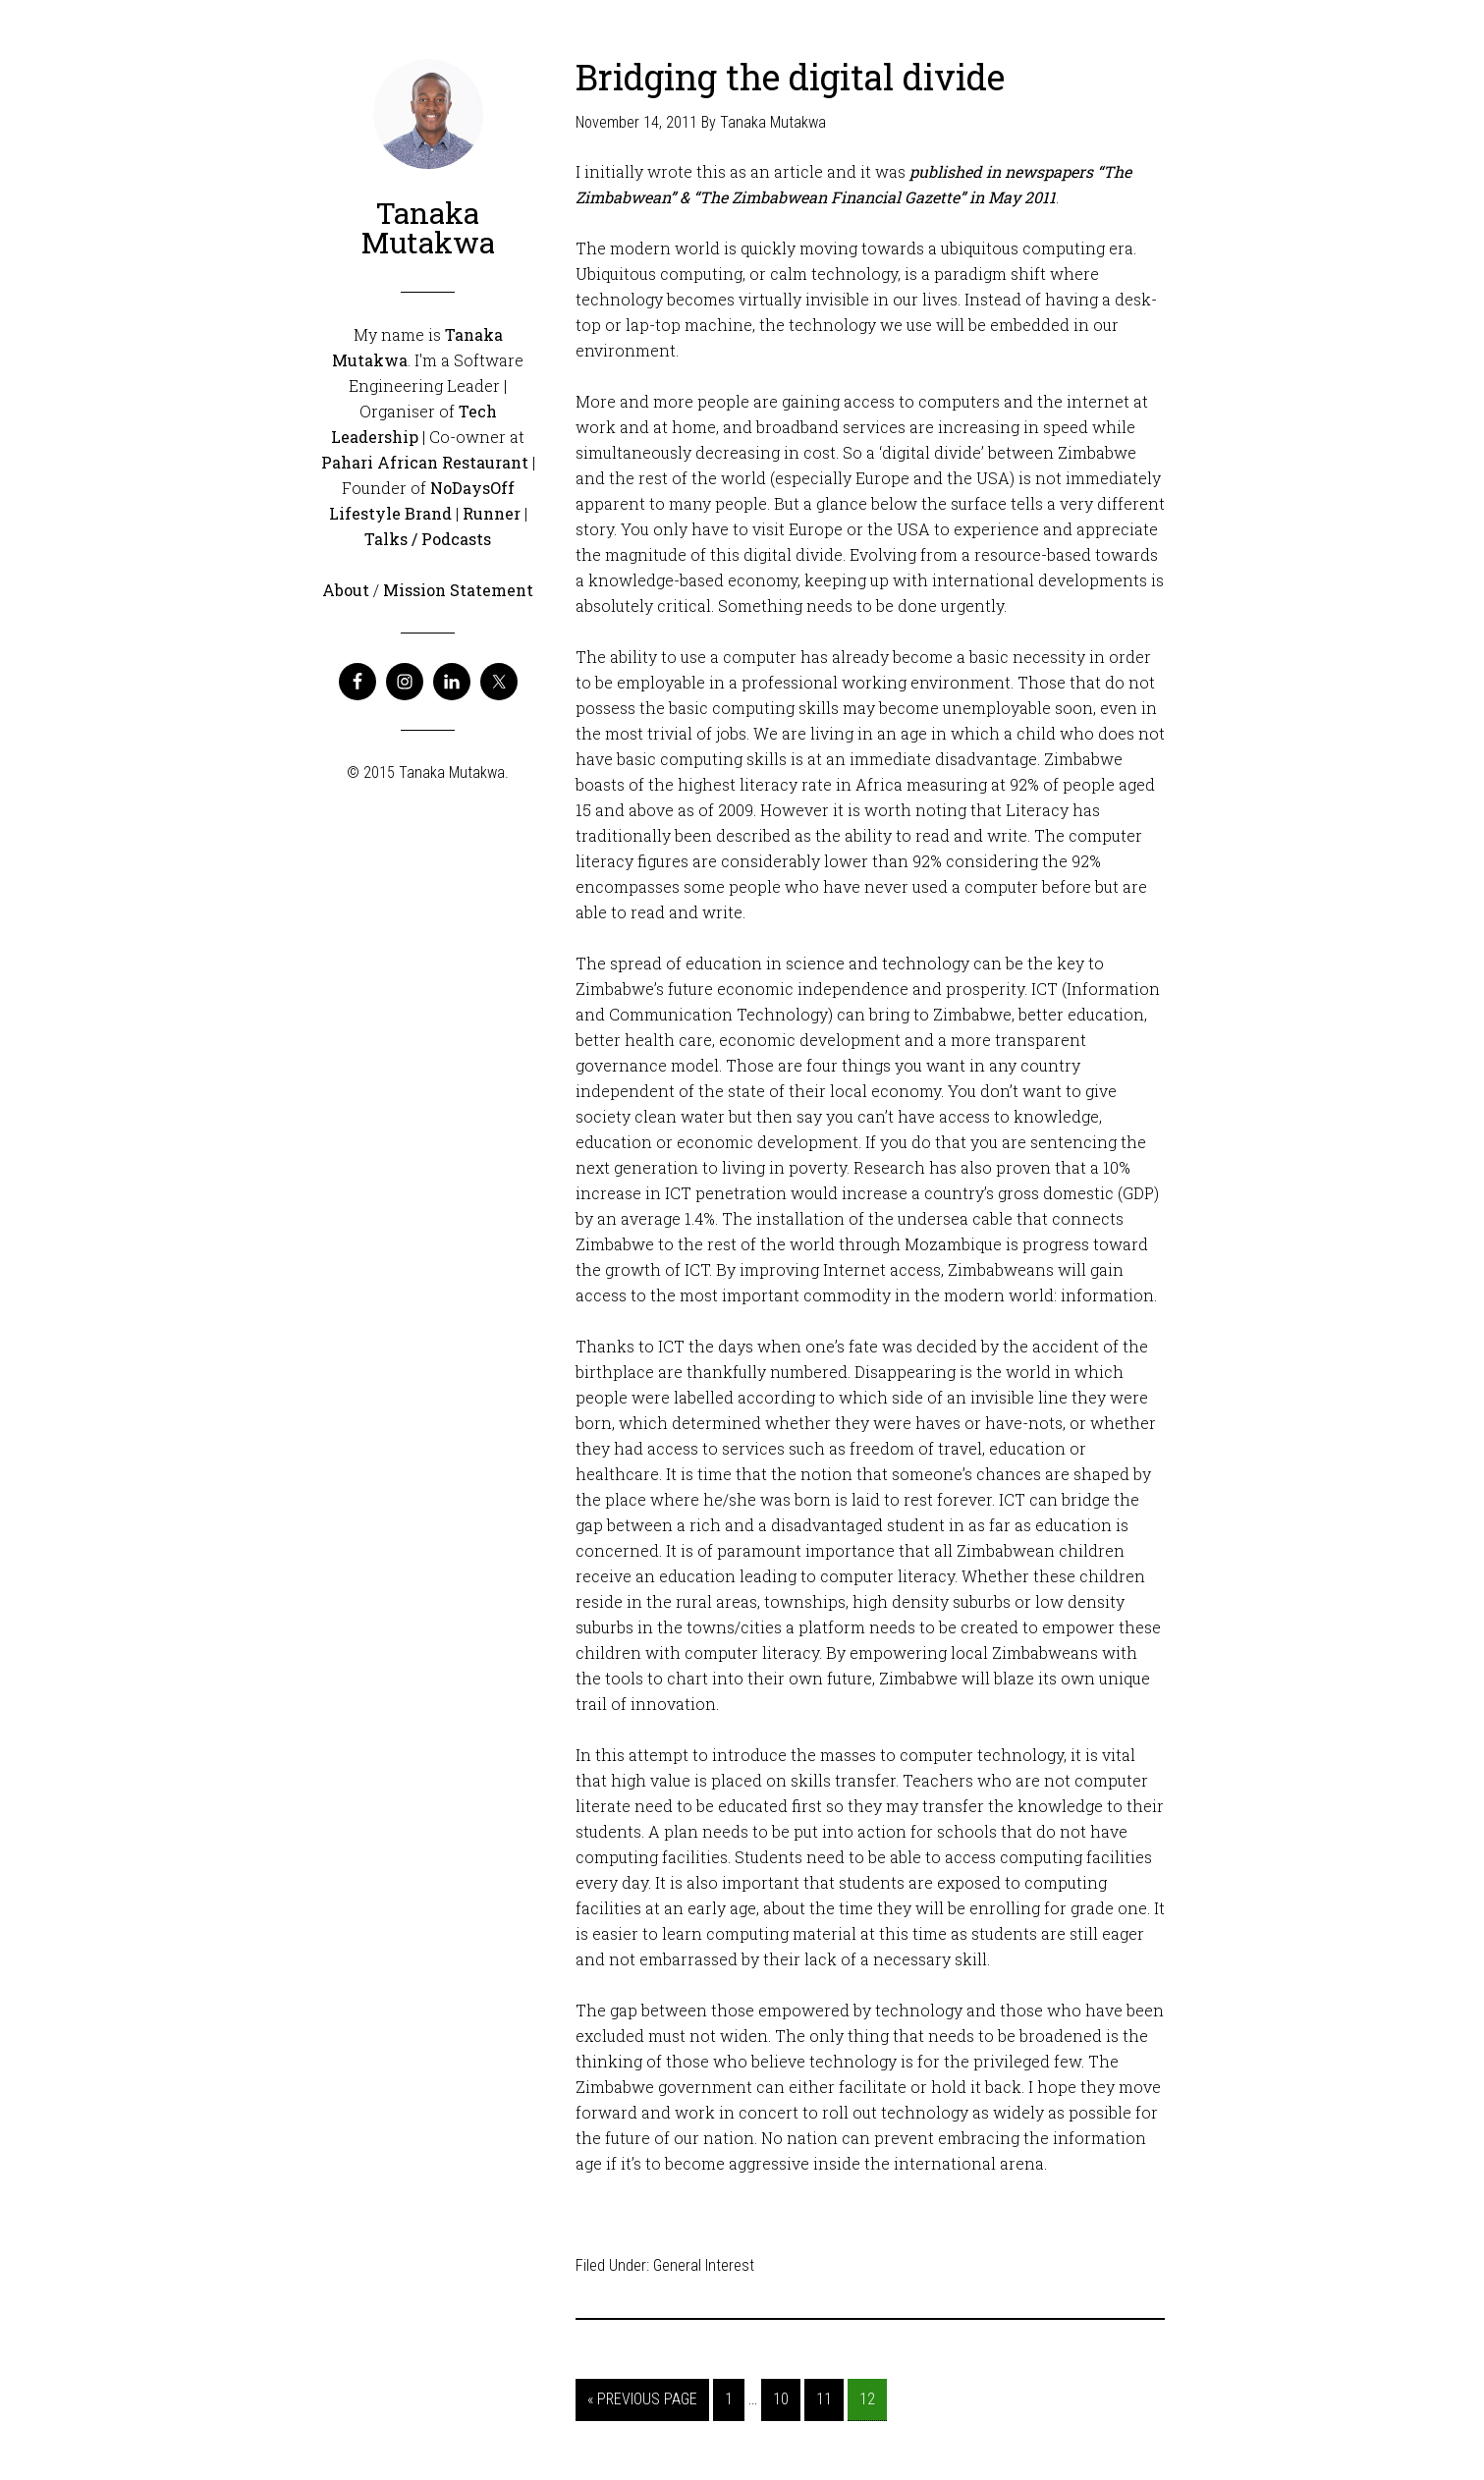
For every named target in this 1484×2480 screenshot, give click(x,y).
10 (781, 2399)
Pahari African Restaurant (424, 462)
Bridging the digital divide (790, 76)
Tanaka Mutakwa (428, 227)
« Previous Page (642, 2399)
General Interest (703, 2265)
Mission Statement (458, 589)
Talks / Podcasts (427, 538)
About (345, 589)
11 (824, 2399)
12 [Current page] (867, 2399)
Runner (492, 513)
